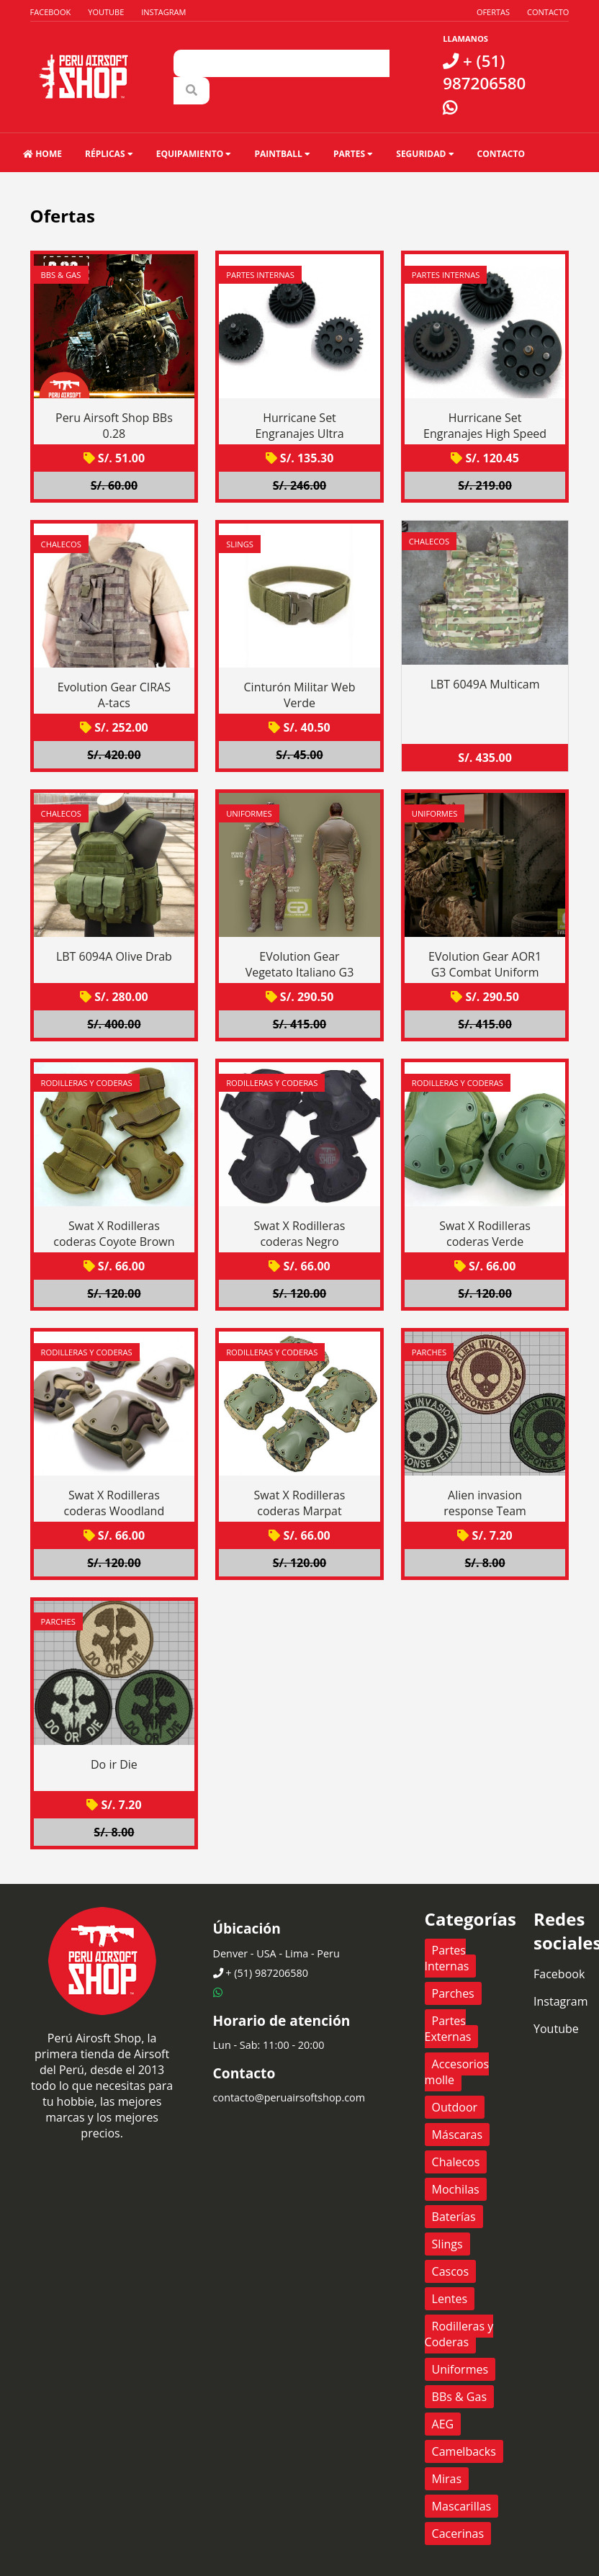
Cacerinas (458, 2533)
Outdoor (455, 2107)
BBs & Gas (61, 274)
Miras (446, 2479)
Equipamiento (194, 154)
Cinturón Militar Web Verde (300, 695)
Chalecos (61, 544)
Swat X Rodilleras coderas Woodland (114, 1503)
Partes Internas (260, 274)
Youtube (106, 11)
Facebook (50, 11)
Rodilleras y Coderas (86, 1082)
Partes (353, 154)
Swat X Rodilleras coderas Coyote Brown (113, 1233)
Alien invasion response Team (484, 1503)
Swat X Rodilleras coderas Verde (485, 1233)
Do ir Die (114, 1764)
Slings (239, 544)
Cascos (450, 2271)
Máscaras (457, 2134)
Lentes (449, 2299)
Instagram (163, 11)
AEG (443, 2424)
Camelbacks (464, 2451)
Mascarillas (462, 2506)
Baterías (454, 2217)
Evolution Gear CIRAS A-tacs (114, 695)
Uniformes (249, 813)
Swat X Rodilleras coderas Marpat (300, 1503)
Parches (429, 1352)
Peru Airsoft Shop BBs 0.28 (114, 425)
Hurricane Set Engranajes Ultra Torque (299, 433)
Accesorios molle (457, 2072)
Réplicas (109, 154)
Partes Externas (448, 2029)
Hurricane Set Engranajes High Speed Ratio (484, 433)
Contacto (548, 11)
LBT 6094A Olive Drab (114, 956)
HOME (42, 154)
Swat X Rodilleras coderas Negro (300, 1233)
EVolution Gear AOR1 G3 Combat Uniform (484, 964)
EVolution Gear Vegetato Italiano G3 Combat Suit (300, 972)
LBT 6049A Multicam (485, 684)
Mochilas (455, 2189)
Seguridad (425, 154)
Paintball (282, 154)
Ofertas (493, 11)
